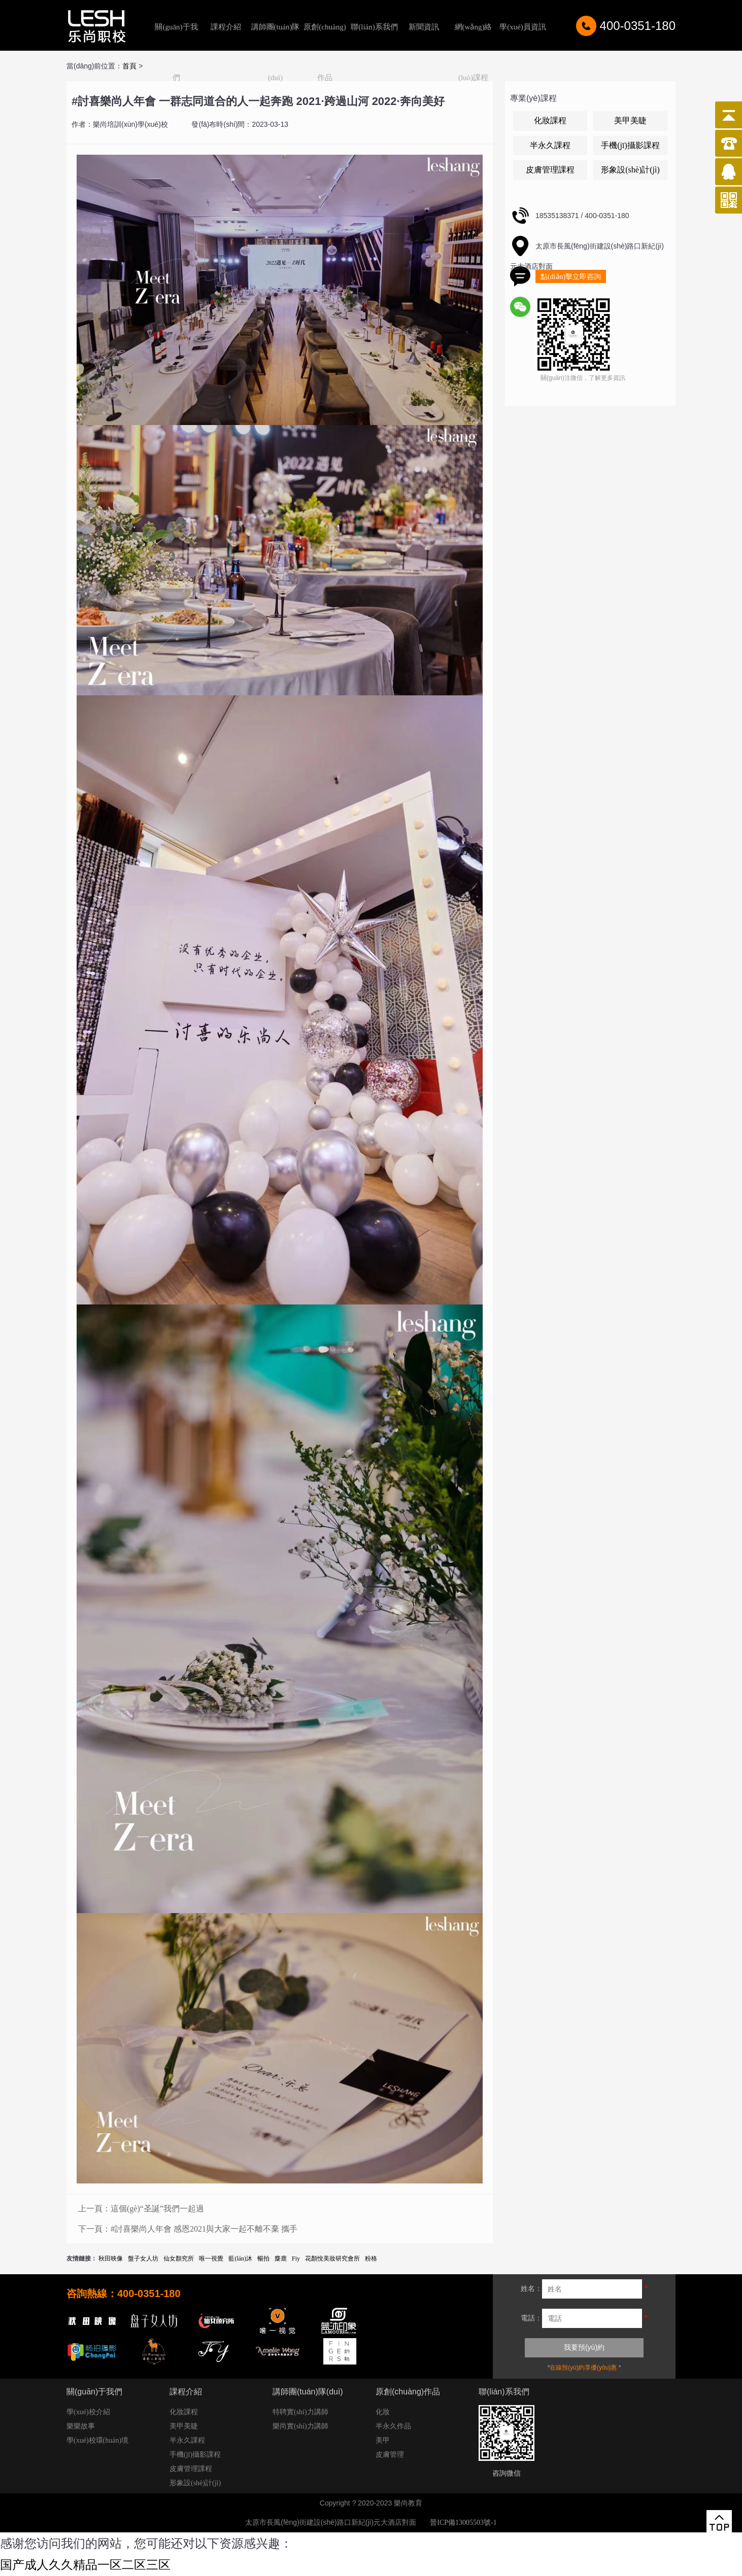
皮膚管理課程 (550, 169)
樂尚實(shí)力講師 (300, 2426)
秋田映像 (110, 2258)
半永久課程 (550, 145)
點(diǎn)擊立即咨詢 (571, 276)
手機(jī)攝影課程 (630, 145)
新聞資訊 (424, 27)
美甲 (383, 2440)
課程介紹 (226, 27)
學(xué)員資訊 (522, 27)
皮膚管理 (390, 2454)
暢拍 (263, 2258)
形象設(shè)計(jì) (630, 169)
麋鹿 (281, 2258)
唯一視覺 (211, 2258)
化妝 (383, 2412)
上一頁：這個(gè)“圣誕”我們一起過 (141, 2208)
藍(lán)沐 (240, 2258)
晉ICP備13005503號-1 (463, 2522)
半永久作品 (393, 2426)
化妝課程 (550, 120)
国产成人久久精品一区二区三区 (85, 2564)
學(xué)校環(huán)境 (97, 2440)
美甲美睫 (630, 120)
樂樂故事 (80, 2426)
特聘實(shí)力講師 (300, 2412)
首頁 (129, 66)
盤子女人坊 (143, 2258)
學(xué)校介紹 (88, 2412)
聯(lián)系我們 (374, 27)
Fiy (296, 2258)
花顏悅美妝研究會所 (332, 2258)
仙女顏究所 (178, 2258)
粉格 (371, 2258)
